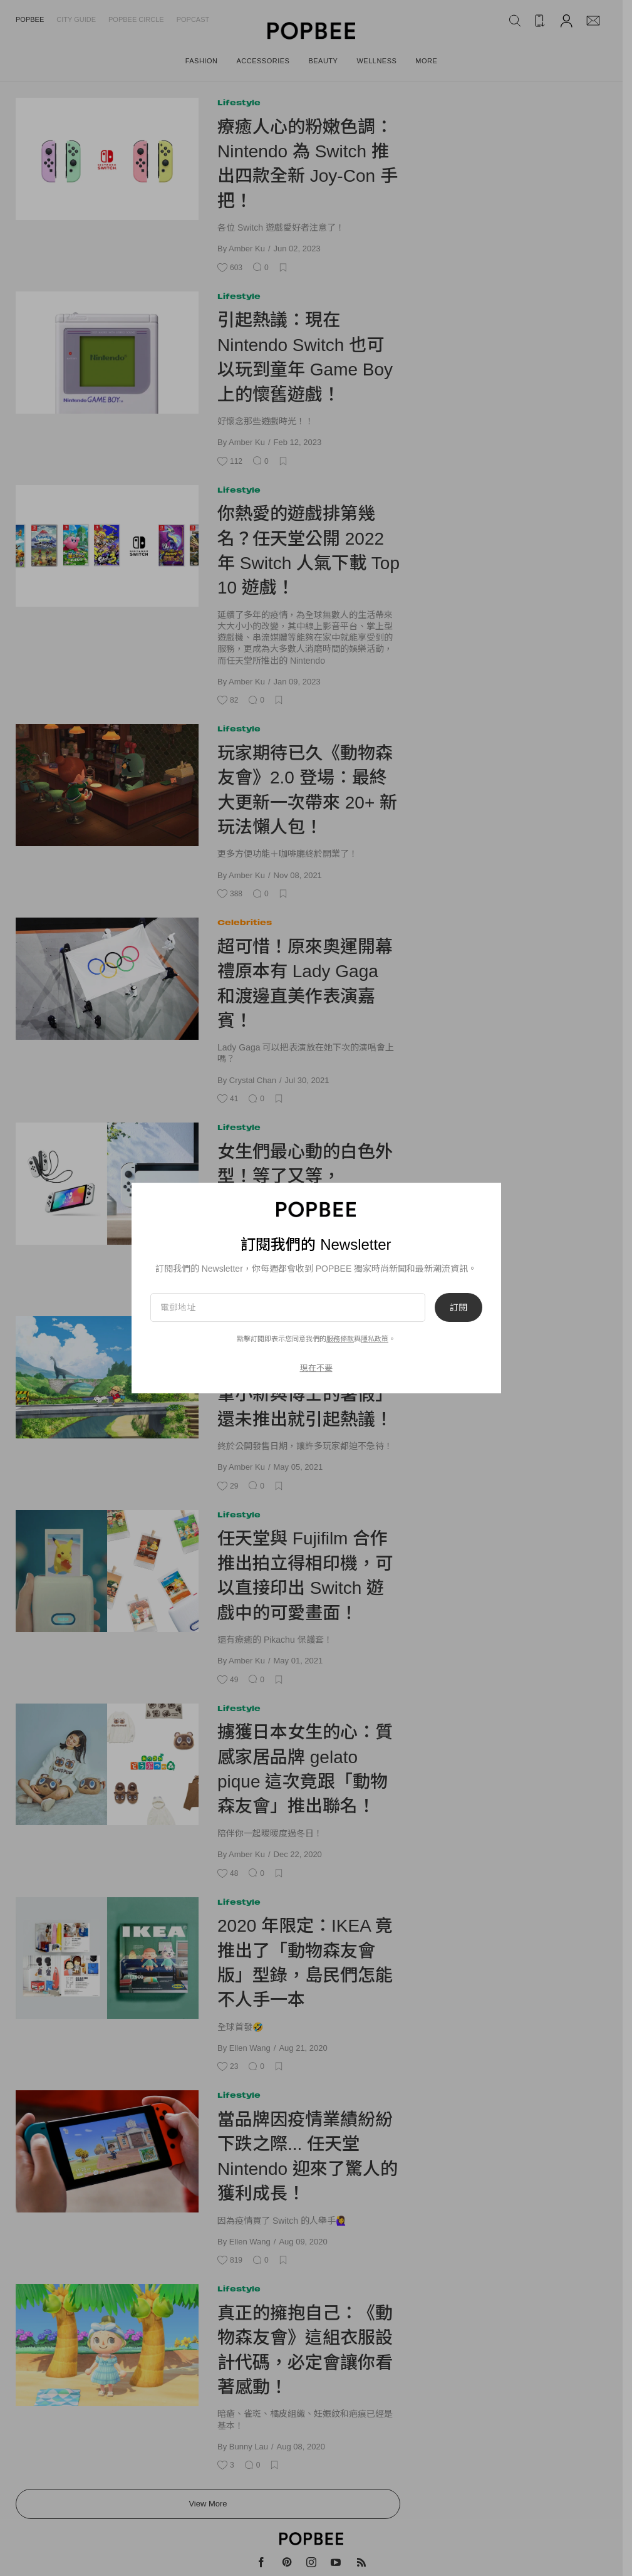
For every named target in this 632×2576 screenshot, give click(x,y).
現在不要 (316, 1368)
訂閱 (458, 1307)
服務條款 (340, 1339)
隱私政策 (374, 1339)
